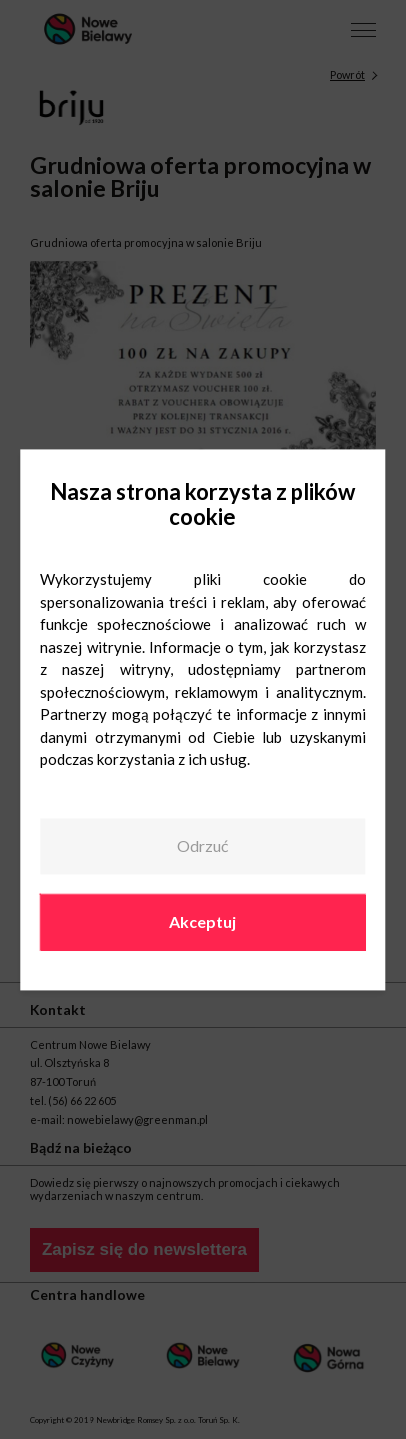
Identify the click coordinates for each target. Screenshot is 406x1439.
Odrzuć (202, 846)
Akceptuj (202, 921)
